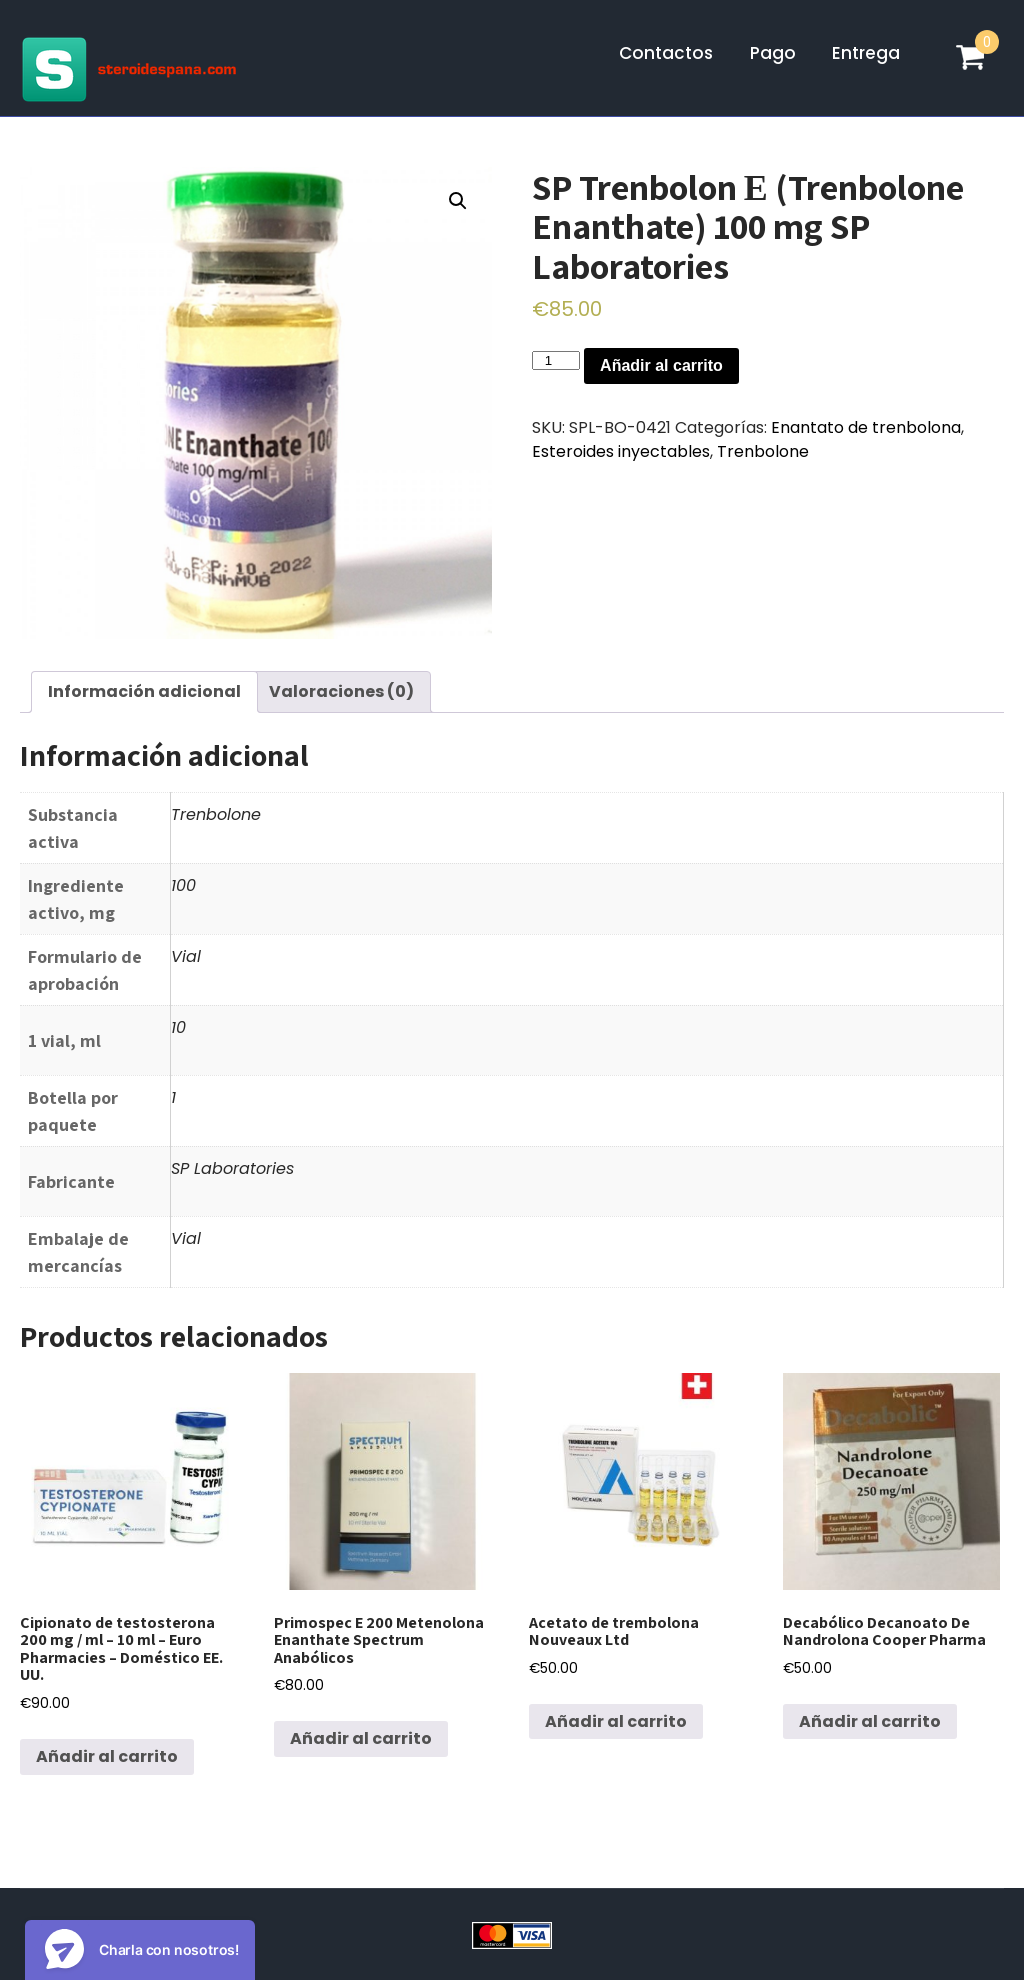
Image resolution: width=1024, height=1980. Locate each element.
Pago (773, 53)
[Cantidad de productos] (556, 360)
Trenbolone (763, 451)
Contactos (666, 53)
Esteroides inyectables (621, 451)
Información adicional (144, 691)
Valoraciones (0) (341, 691)
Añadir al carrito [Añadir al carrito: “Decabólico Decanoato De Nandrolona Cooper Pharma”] (870, 1721)
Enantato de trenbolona (866, 427)
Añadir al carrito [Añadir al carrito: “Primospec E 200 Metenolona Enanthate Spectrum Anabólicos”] (361, 1738)
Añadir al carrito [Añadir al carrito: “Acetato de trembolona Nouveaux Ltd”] (616, 1721)
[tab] (144, 692)
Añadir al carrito (661, 365)
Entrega (866, 53)
